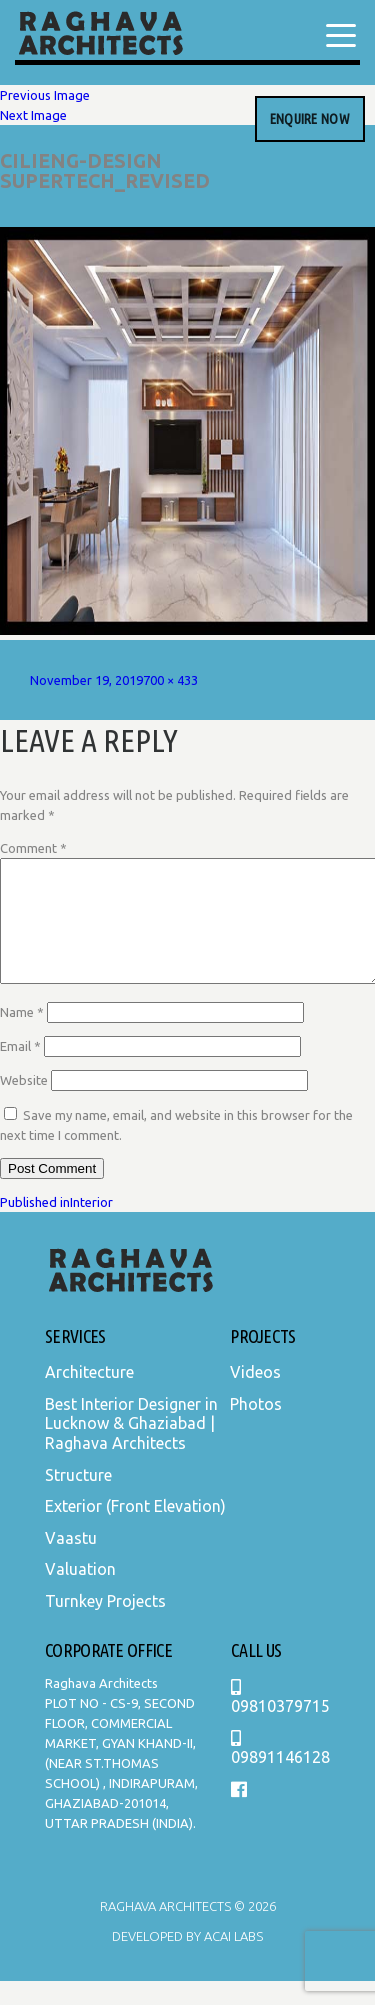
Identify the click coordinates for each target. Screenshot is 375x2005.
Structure (78, 1499)
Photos (256, 1428)
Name (22, 1036)
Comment (33, 848)
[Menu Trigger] (341, 35)
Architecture (89, 1396)
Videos (255, 1396)
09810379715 (280, 1721)
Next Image (33, 115)
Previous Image (45, 95)
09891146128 (280, 1772)
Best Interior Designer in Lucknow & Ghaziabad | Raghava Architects (131, 1447)
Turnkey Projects (105, 1625)
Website (24, 1104)
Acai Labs (232, 1960)
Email (20, 1070)
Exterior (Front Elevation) (135, 1530)
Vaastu (71, 1562)
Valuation (80, 1593)
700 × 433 (170, 680)
